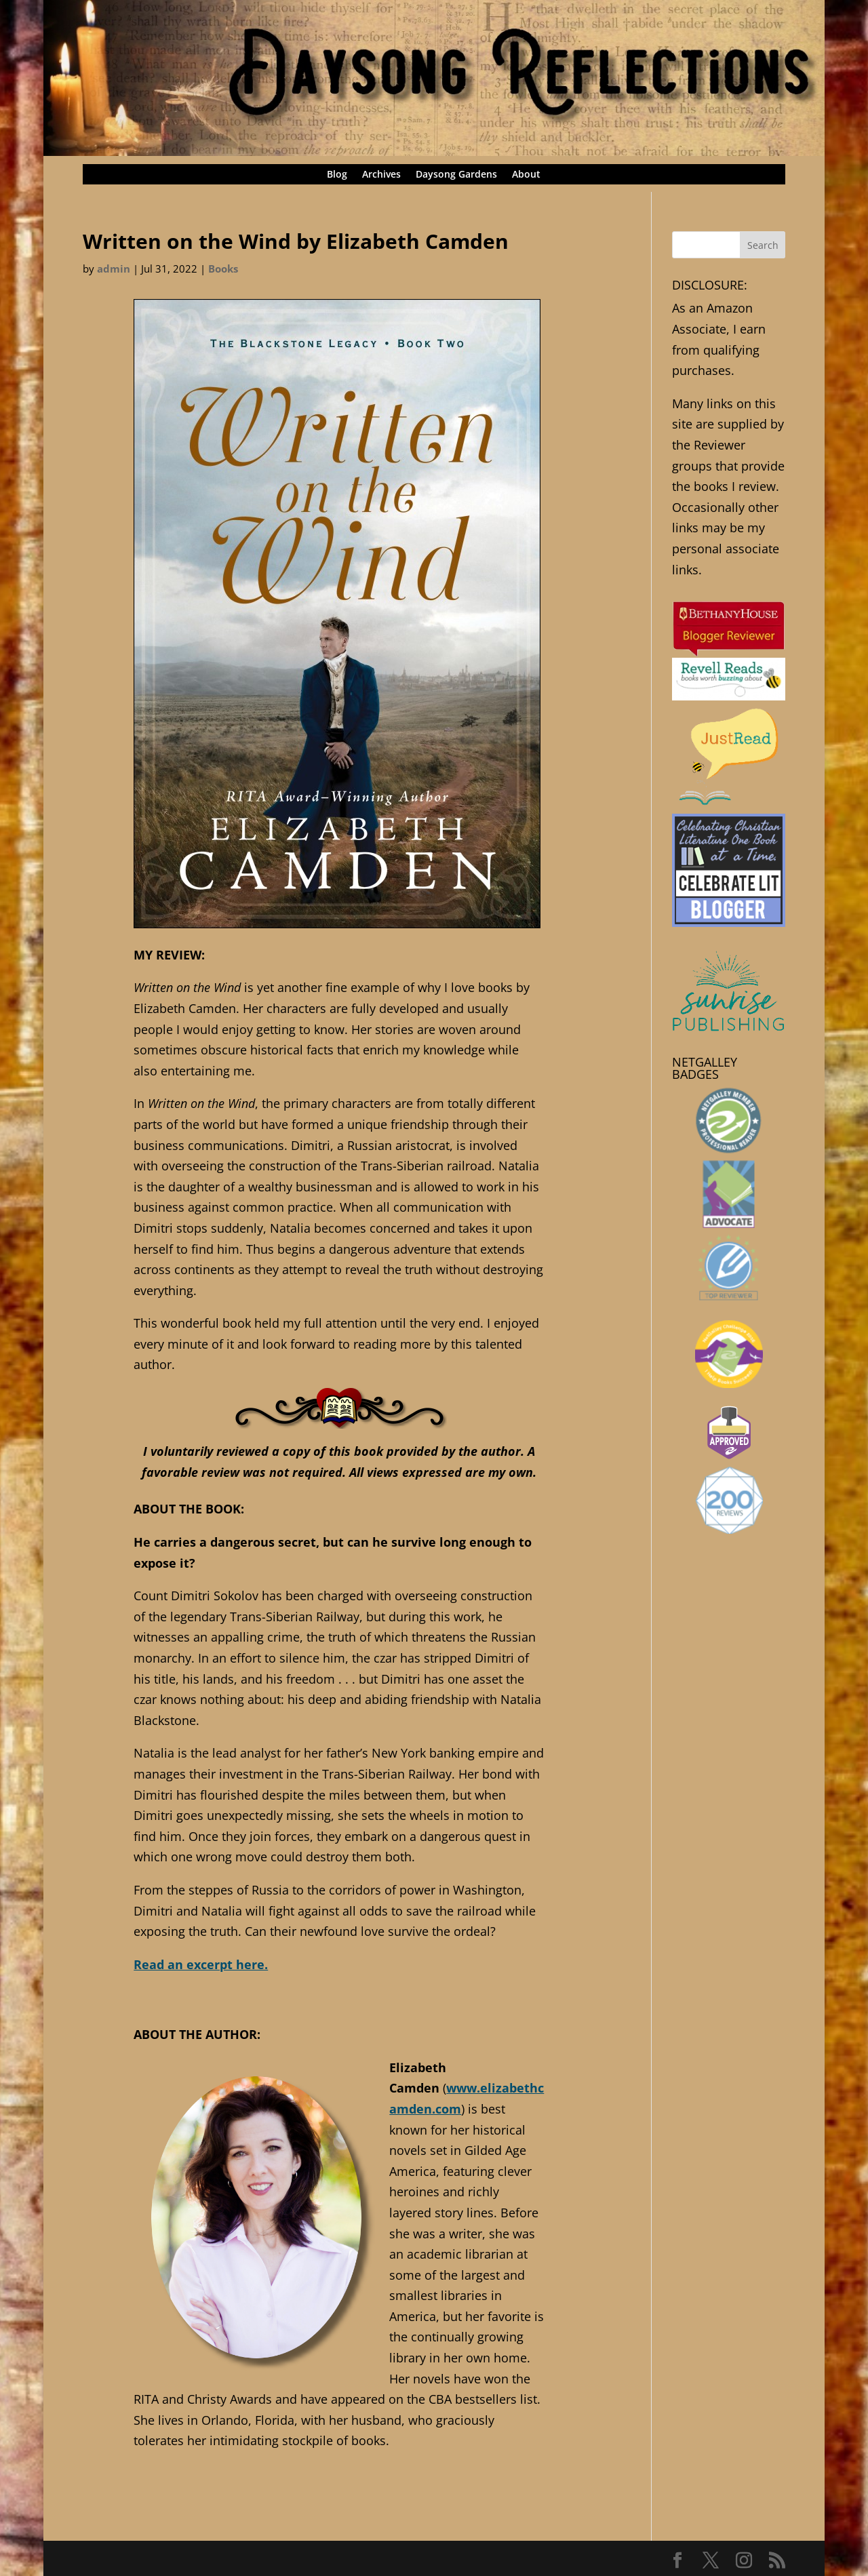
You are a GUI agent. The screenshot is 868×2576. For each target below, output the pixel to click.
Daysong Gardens (456, 175)
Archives (381, 175)
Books (223, 268)
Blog (337, 175)
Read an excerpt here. (201, 1964)
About (526, 175)
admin (113, 268)
